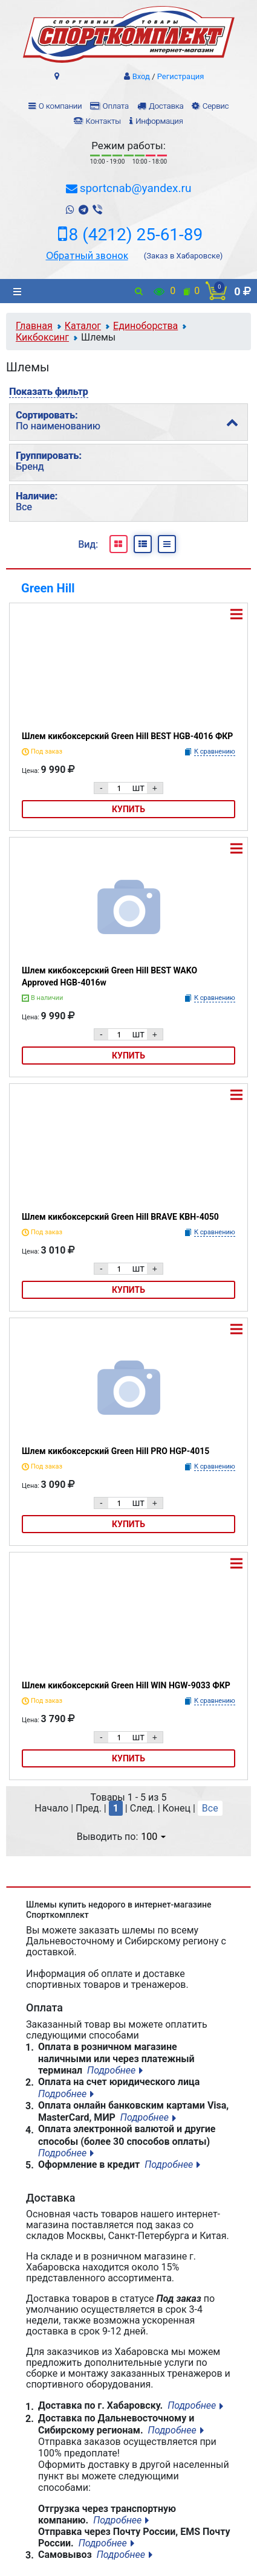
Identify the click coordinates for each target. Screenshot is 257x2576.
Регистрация (180, 76)
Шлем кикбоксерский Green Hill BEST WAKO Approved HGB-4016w (109, 976)
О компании (60, 106)
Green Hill (48, 588)
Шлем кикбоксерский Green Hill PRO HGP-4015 (115, 1451)
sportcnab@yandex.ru (136, 188)
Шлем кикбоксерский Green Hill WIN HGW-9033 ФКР (126, 1685)
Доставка (166, 106)
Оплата (116, 106)
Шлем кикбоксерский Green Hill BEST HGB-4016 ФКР (127, 736)
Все (210, 1808)
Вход (141, 76)
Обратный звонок (87, 255)
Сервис (216, 106)
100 (153, 1836)
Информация (159, 121)
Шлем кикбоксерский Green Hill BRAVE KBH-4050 (120, 1217)
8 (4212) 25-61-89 (136, 235)
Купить (128, 809)
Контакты (102, 121)
